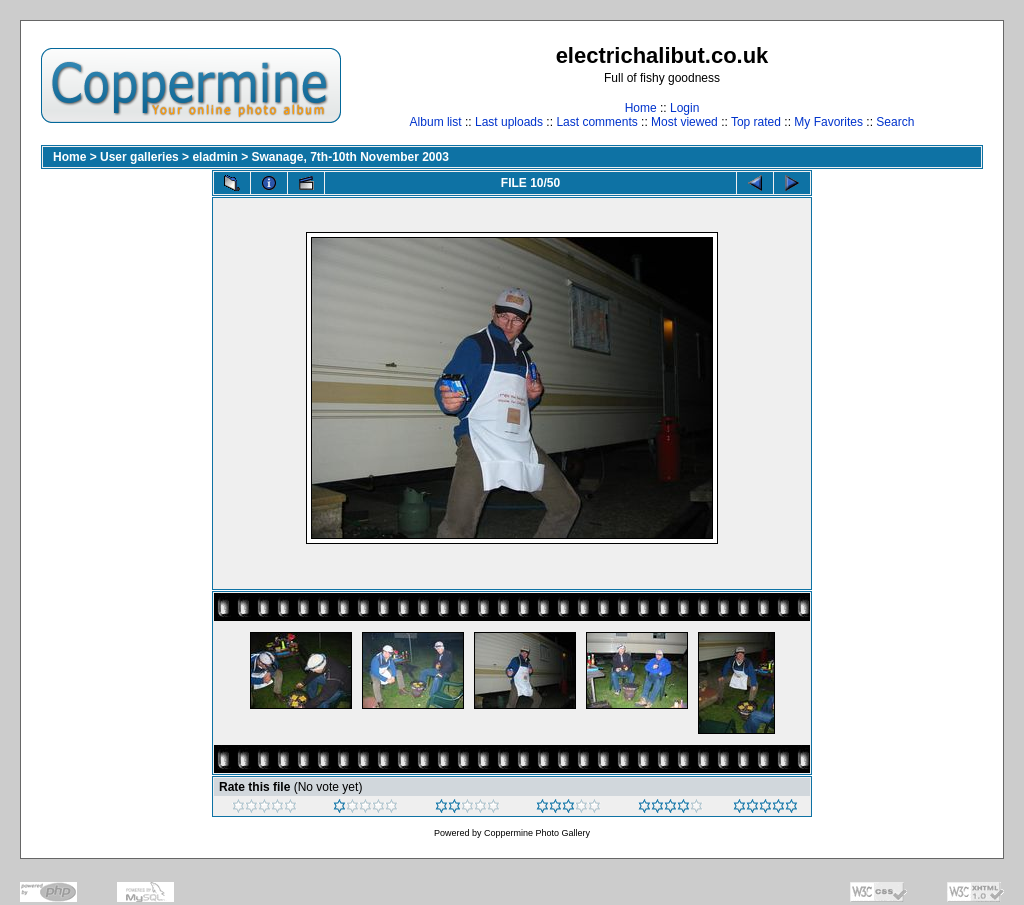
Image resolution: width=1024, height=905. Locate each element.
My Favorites (828, 122)
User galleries (139, 157)
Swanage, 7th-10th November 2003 (349, 157)
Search (895, 122)
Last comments (596, 122)
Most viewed (684, 122)
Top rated (756, 122)
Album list (436, 122)
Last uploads (509, 122)
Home (641, 108)
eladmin (214, 157)
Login (684, 108)
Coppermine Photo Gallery (537, 833)
